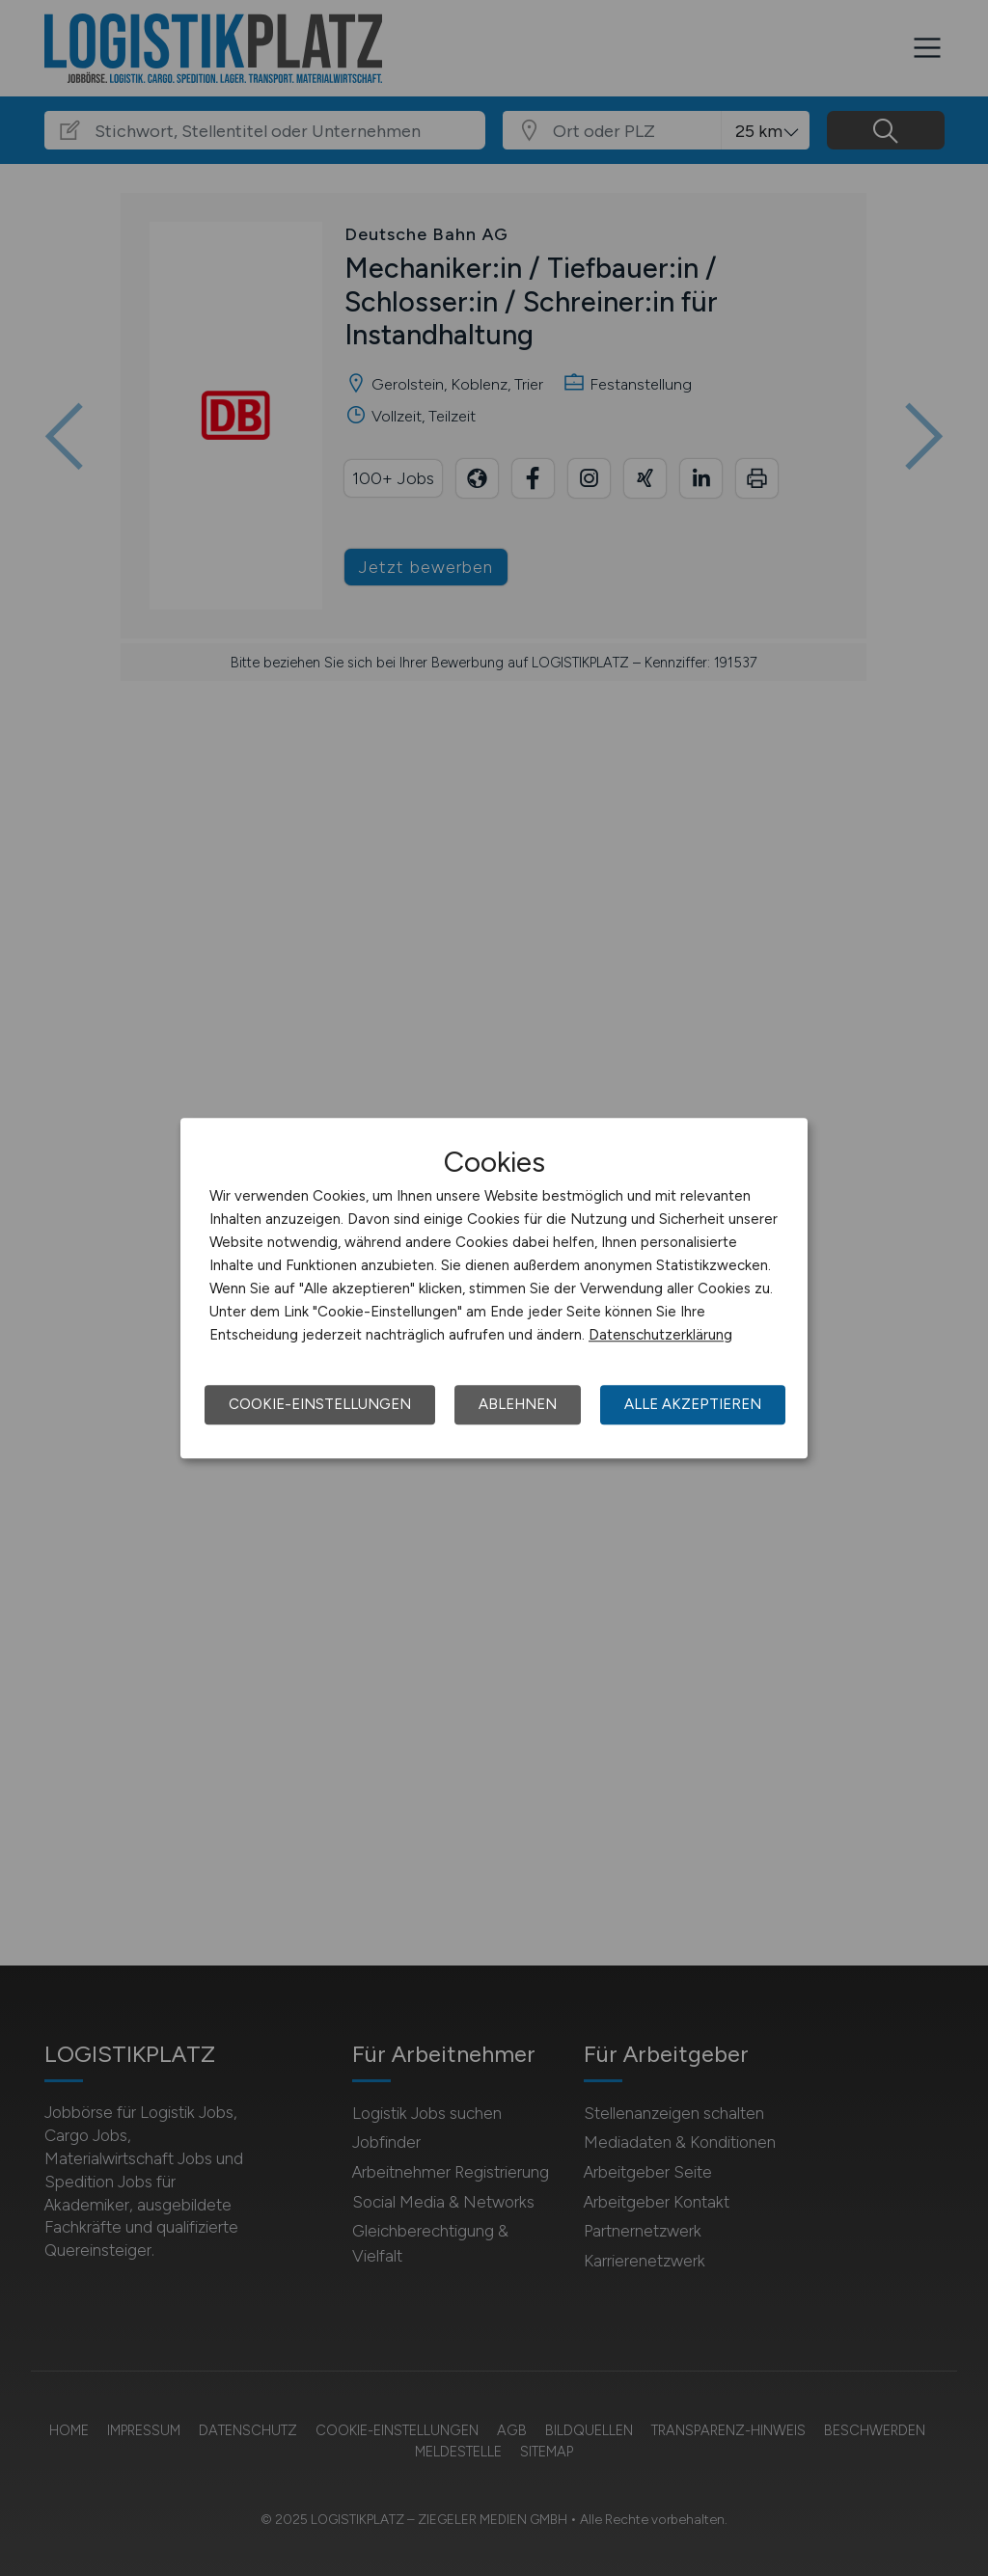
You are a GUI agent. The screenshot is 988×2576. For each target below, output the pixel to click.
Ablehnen (518, 1404)
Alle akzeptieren (692, 1404)
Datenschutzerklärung (660, 1334)
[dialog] (494, 1288)
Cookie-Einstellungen (320, 1404)
